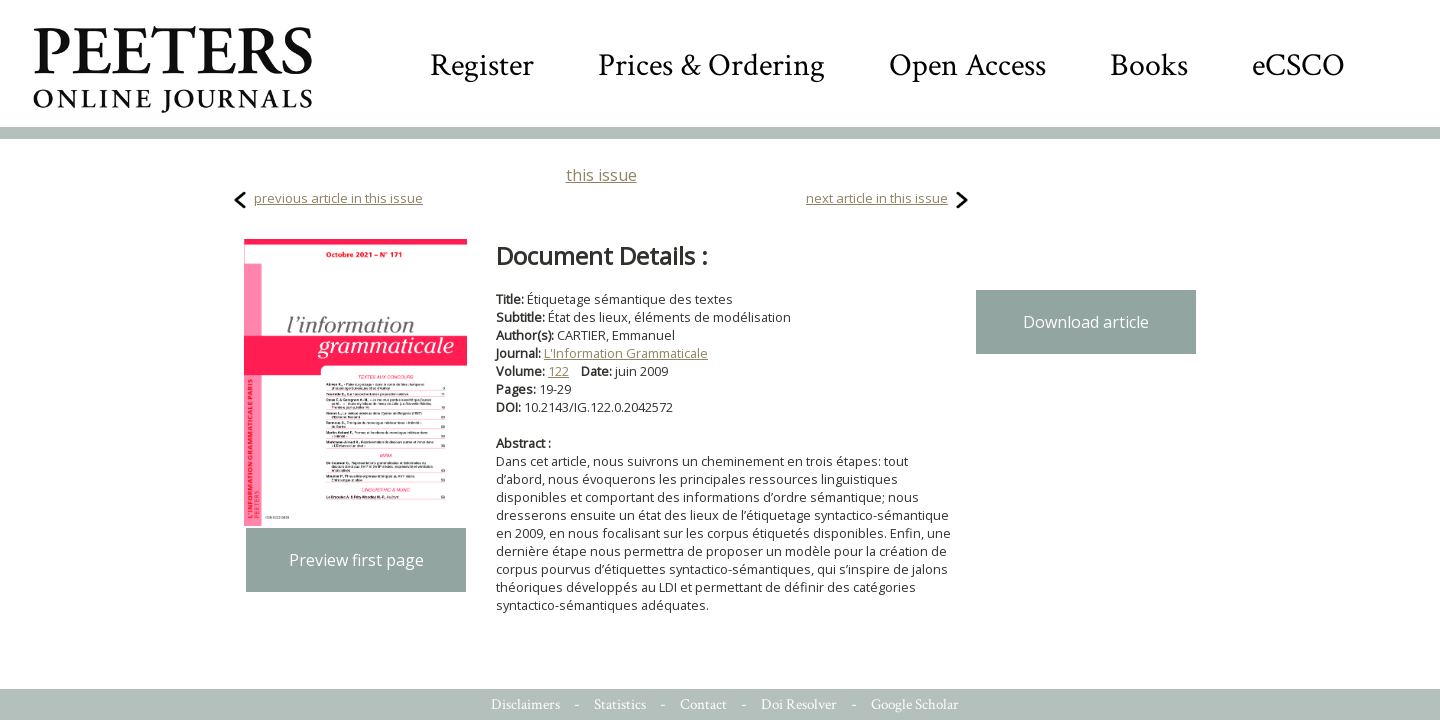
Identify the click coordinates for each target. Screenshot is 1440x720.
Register (482, 65)
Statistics (620, 704)
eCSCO (1298, 65)
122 (558, 371)
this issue (601, 175)
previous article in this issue (338, 198)
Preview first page (356, 560)
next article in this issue (877, 198)
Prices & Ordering (711, 65)
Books (1149, 65)
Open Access (967, 65)
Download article (1086, 322)
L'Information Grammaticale (626, 353)
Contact (703, 704)
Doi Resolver (799, 704)
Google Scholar (915, 704)
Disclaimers (525, 704)
